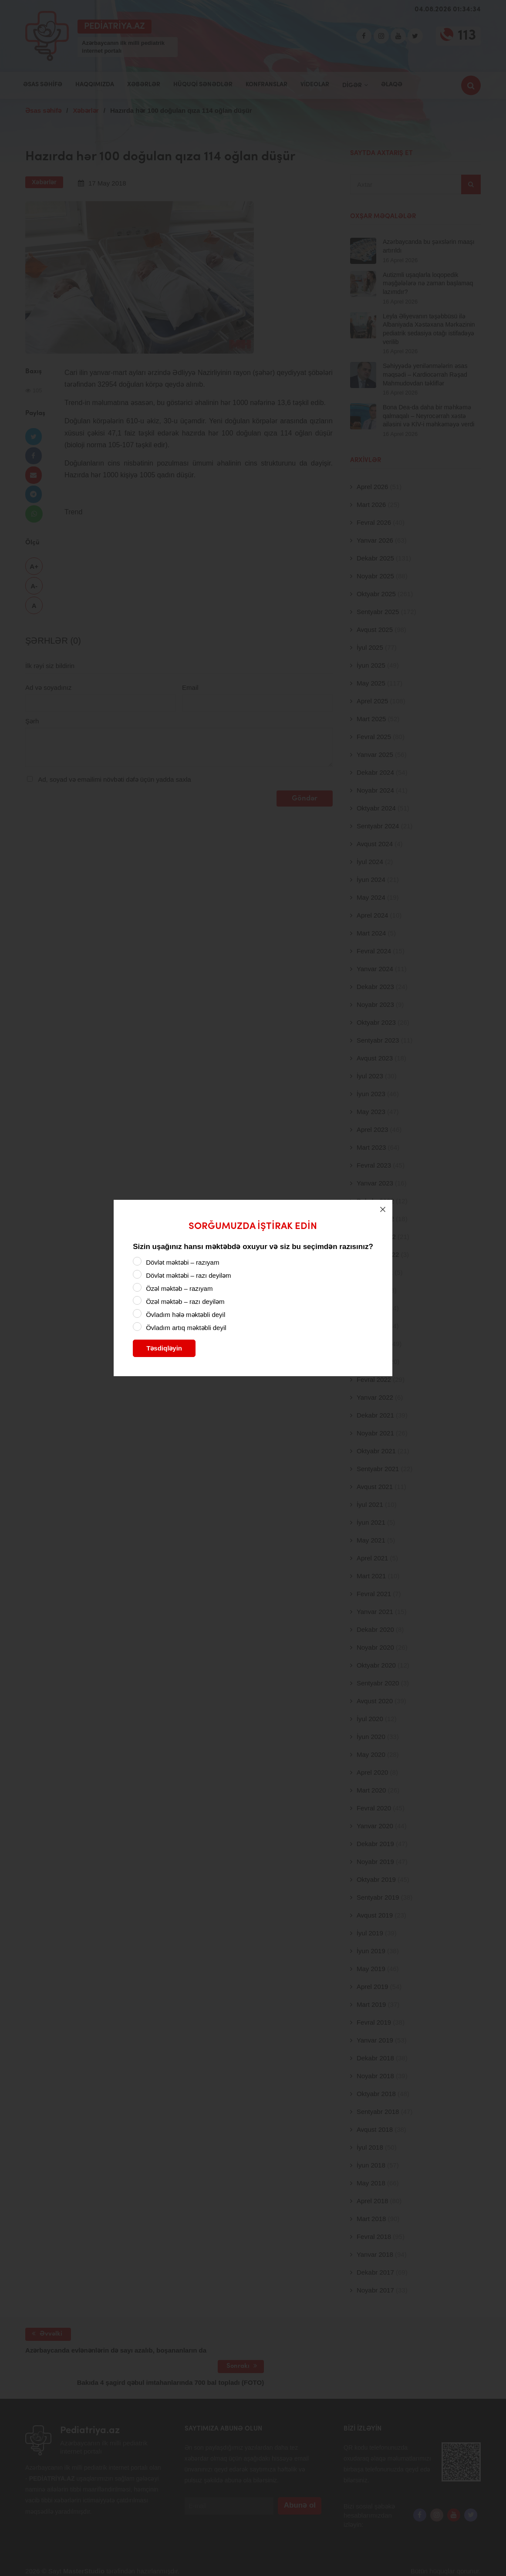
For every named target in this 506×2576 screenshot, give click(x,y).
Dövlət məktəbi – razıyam (182, 1262)
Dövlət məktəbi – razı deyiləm (188, 1275)
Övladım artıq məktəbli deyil (186, 1327)
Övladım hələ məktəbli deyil (185, 1314)
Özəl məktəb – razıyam (179, 1288)
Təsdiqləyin (164, 1348)
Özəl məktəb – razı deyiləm (185, 1301)
